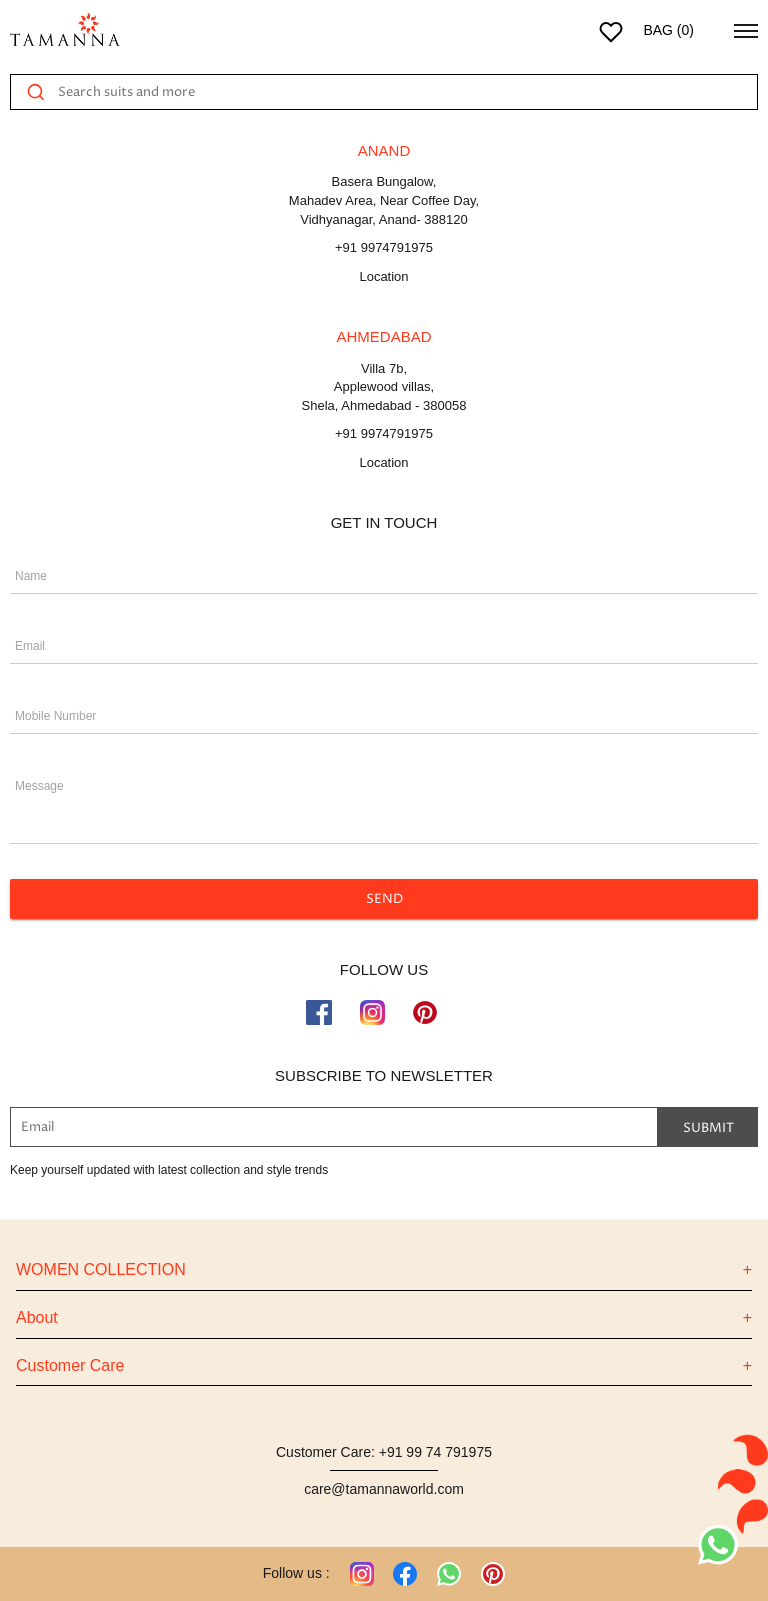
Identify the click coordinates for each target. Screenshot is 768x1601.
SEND (384, 899)
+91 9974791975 (384, 247)
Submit (708, 1127)
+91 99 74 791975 (435, 1452)
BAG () (668, 30)
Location (383, 276)
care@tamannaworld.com (384, 1489)
